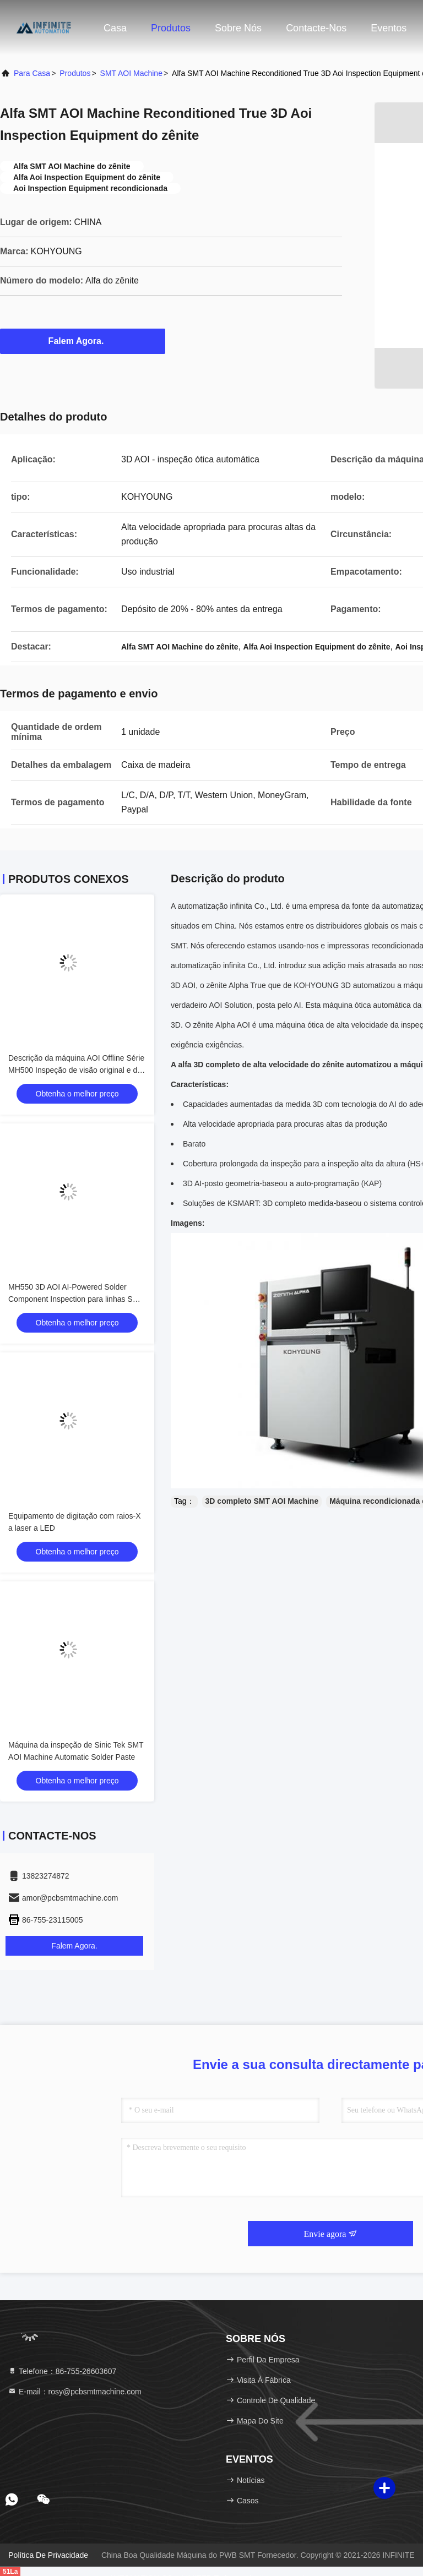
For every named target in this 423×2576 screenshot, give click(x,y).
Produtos (171, 28)
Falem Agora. (82, 340)
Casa (115, 28)
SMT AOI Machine (131, 73)
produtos (74, 73)
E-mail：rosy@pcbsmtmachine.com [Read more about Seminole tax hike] (75, 2391)
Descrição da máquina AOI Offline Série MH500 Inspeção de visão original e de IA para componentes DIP (76, 1070)
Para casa (32, 73)
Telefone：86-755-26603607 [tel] (62, 2371)
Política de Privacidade (48, 2555)
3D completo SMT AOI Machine (262, 1501)
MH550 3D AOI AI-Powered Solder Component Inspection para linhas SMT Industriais (76, 1299)
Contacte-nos (316, 28)
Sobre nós (238, 28)
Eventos (388, 28)
